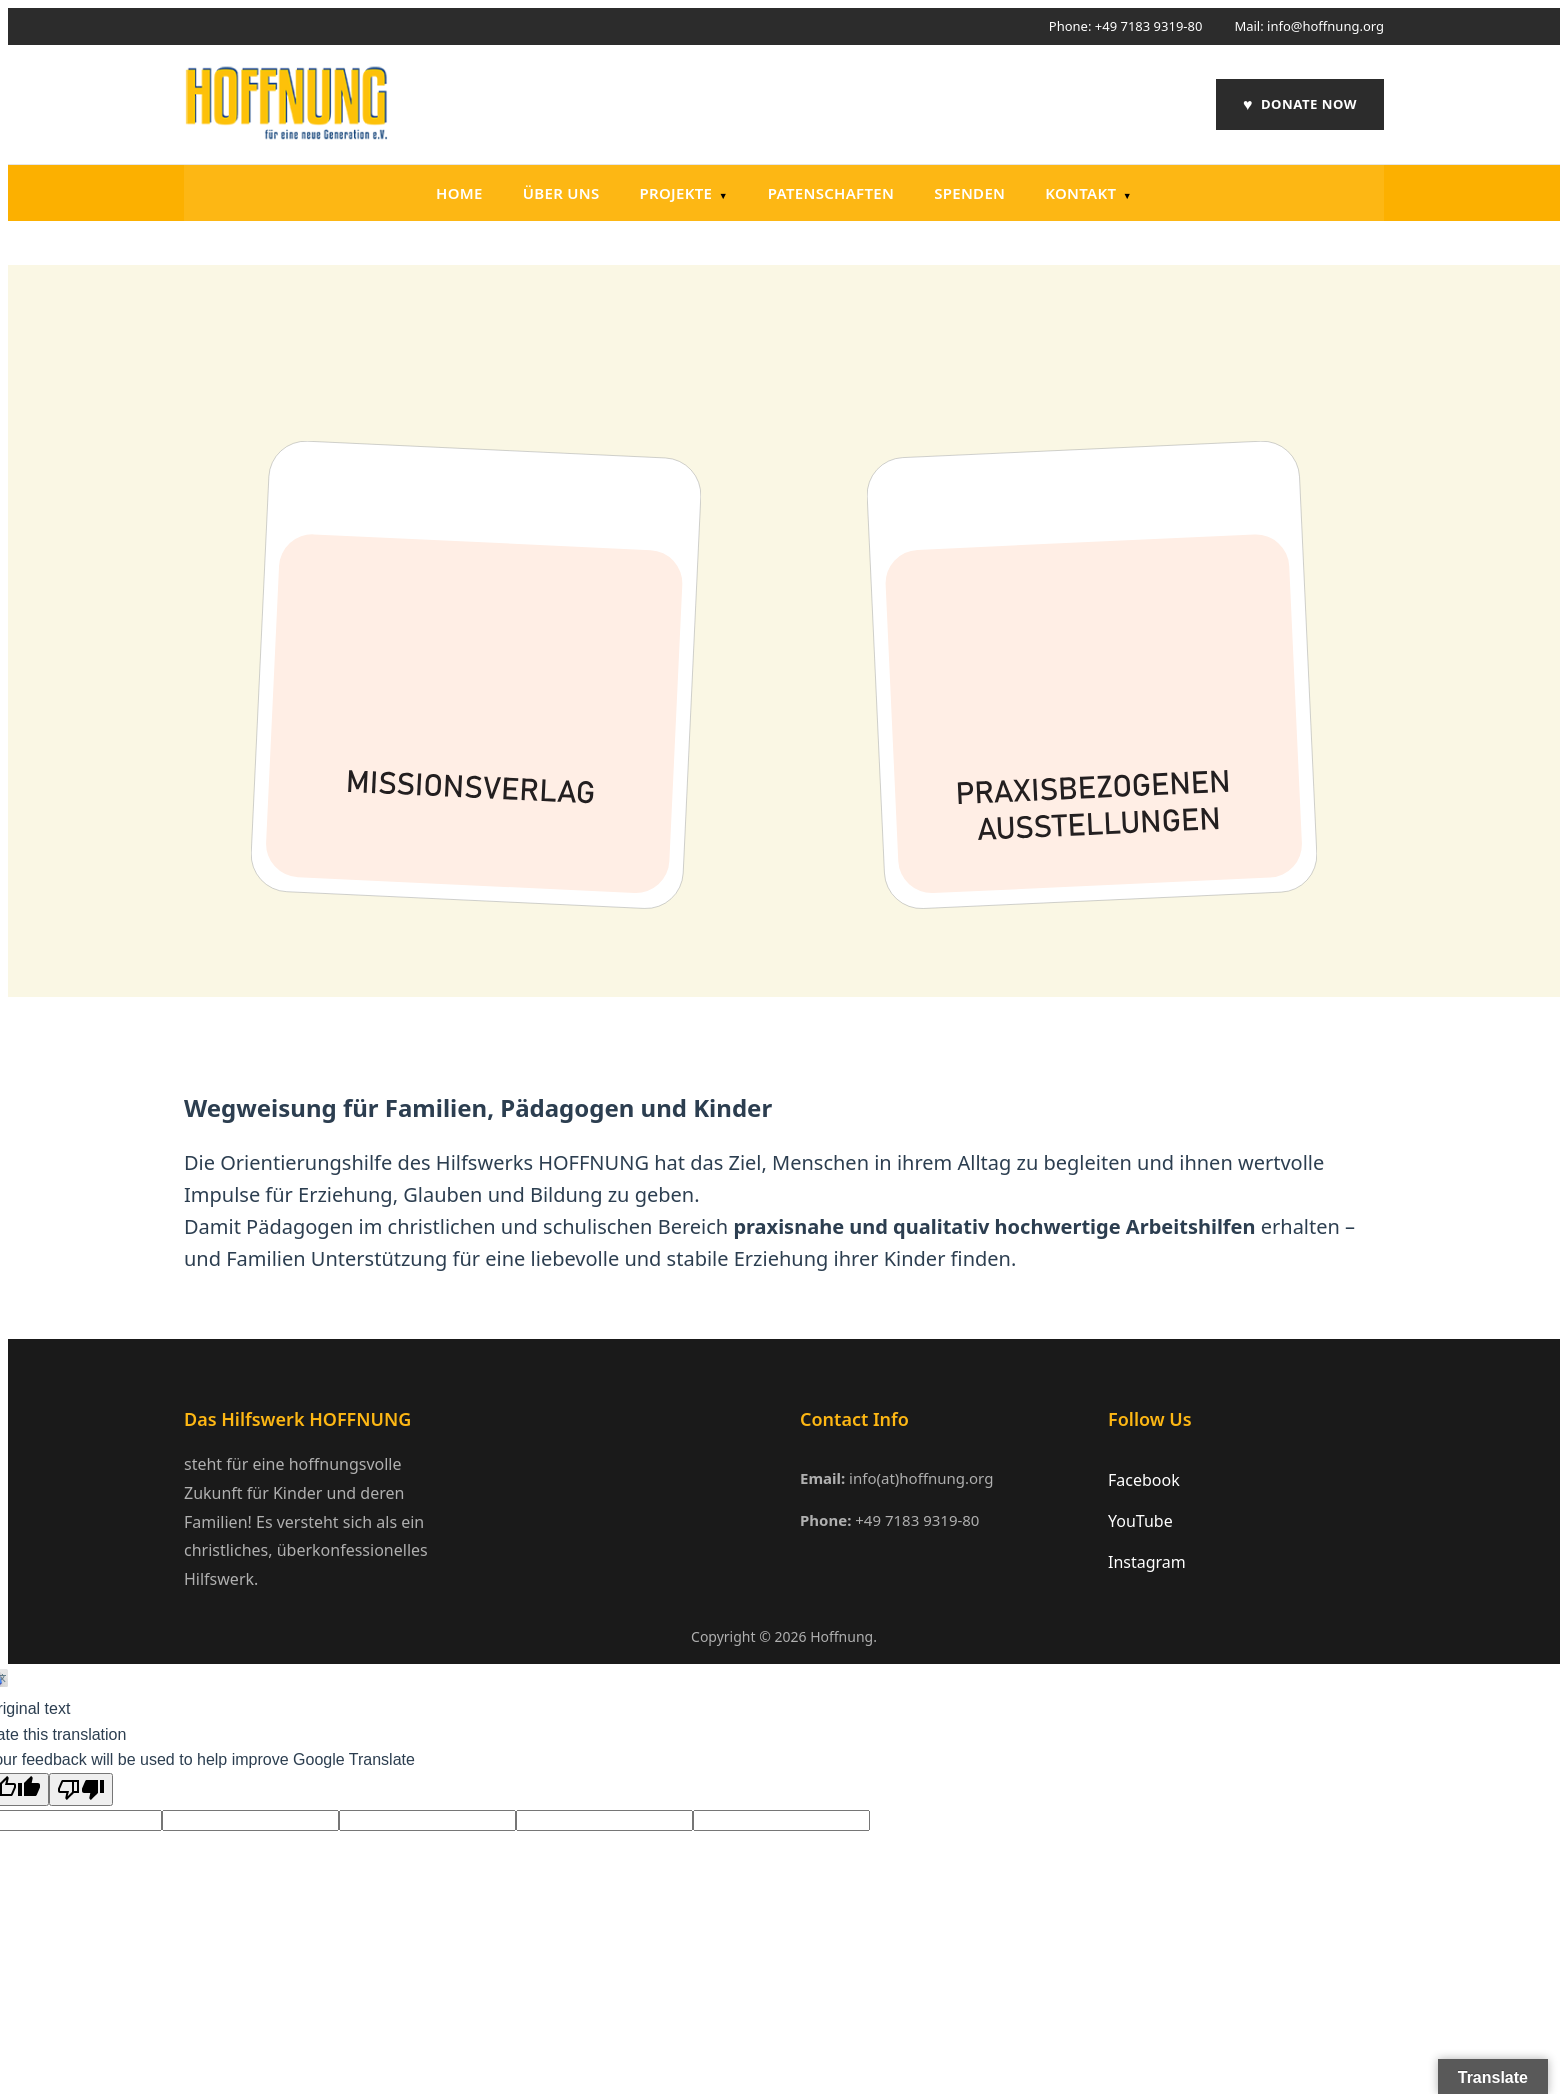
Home (459, 193)
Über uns (561, 193)
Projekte (676, 193)
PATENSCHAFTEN (831, 193)
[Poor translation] (81, 1789)
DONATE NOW (1292, 105)
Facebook (1144, 1480)
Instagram (1147, 1562)
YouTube (1140, 1521)
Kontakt (1080, 193)
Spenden (969, 193)
